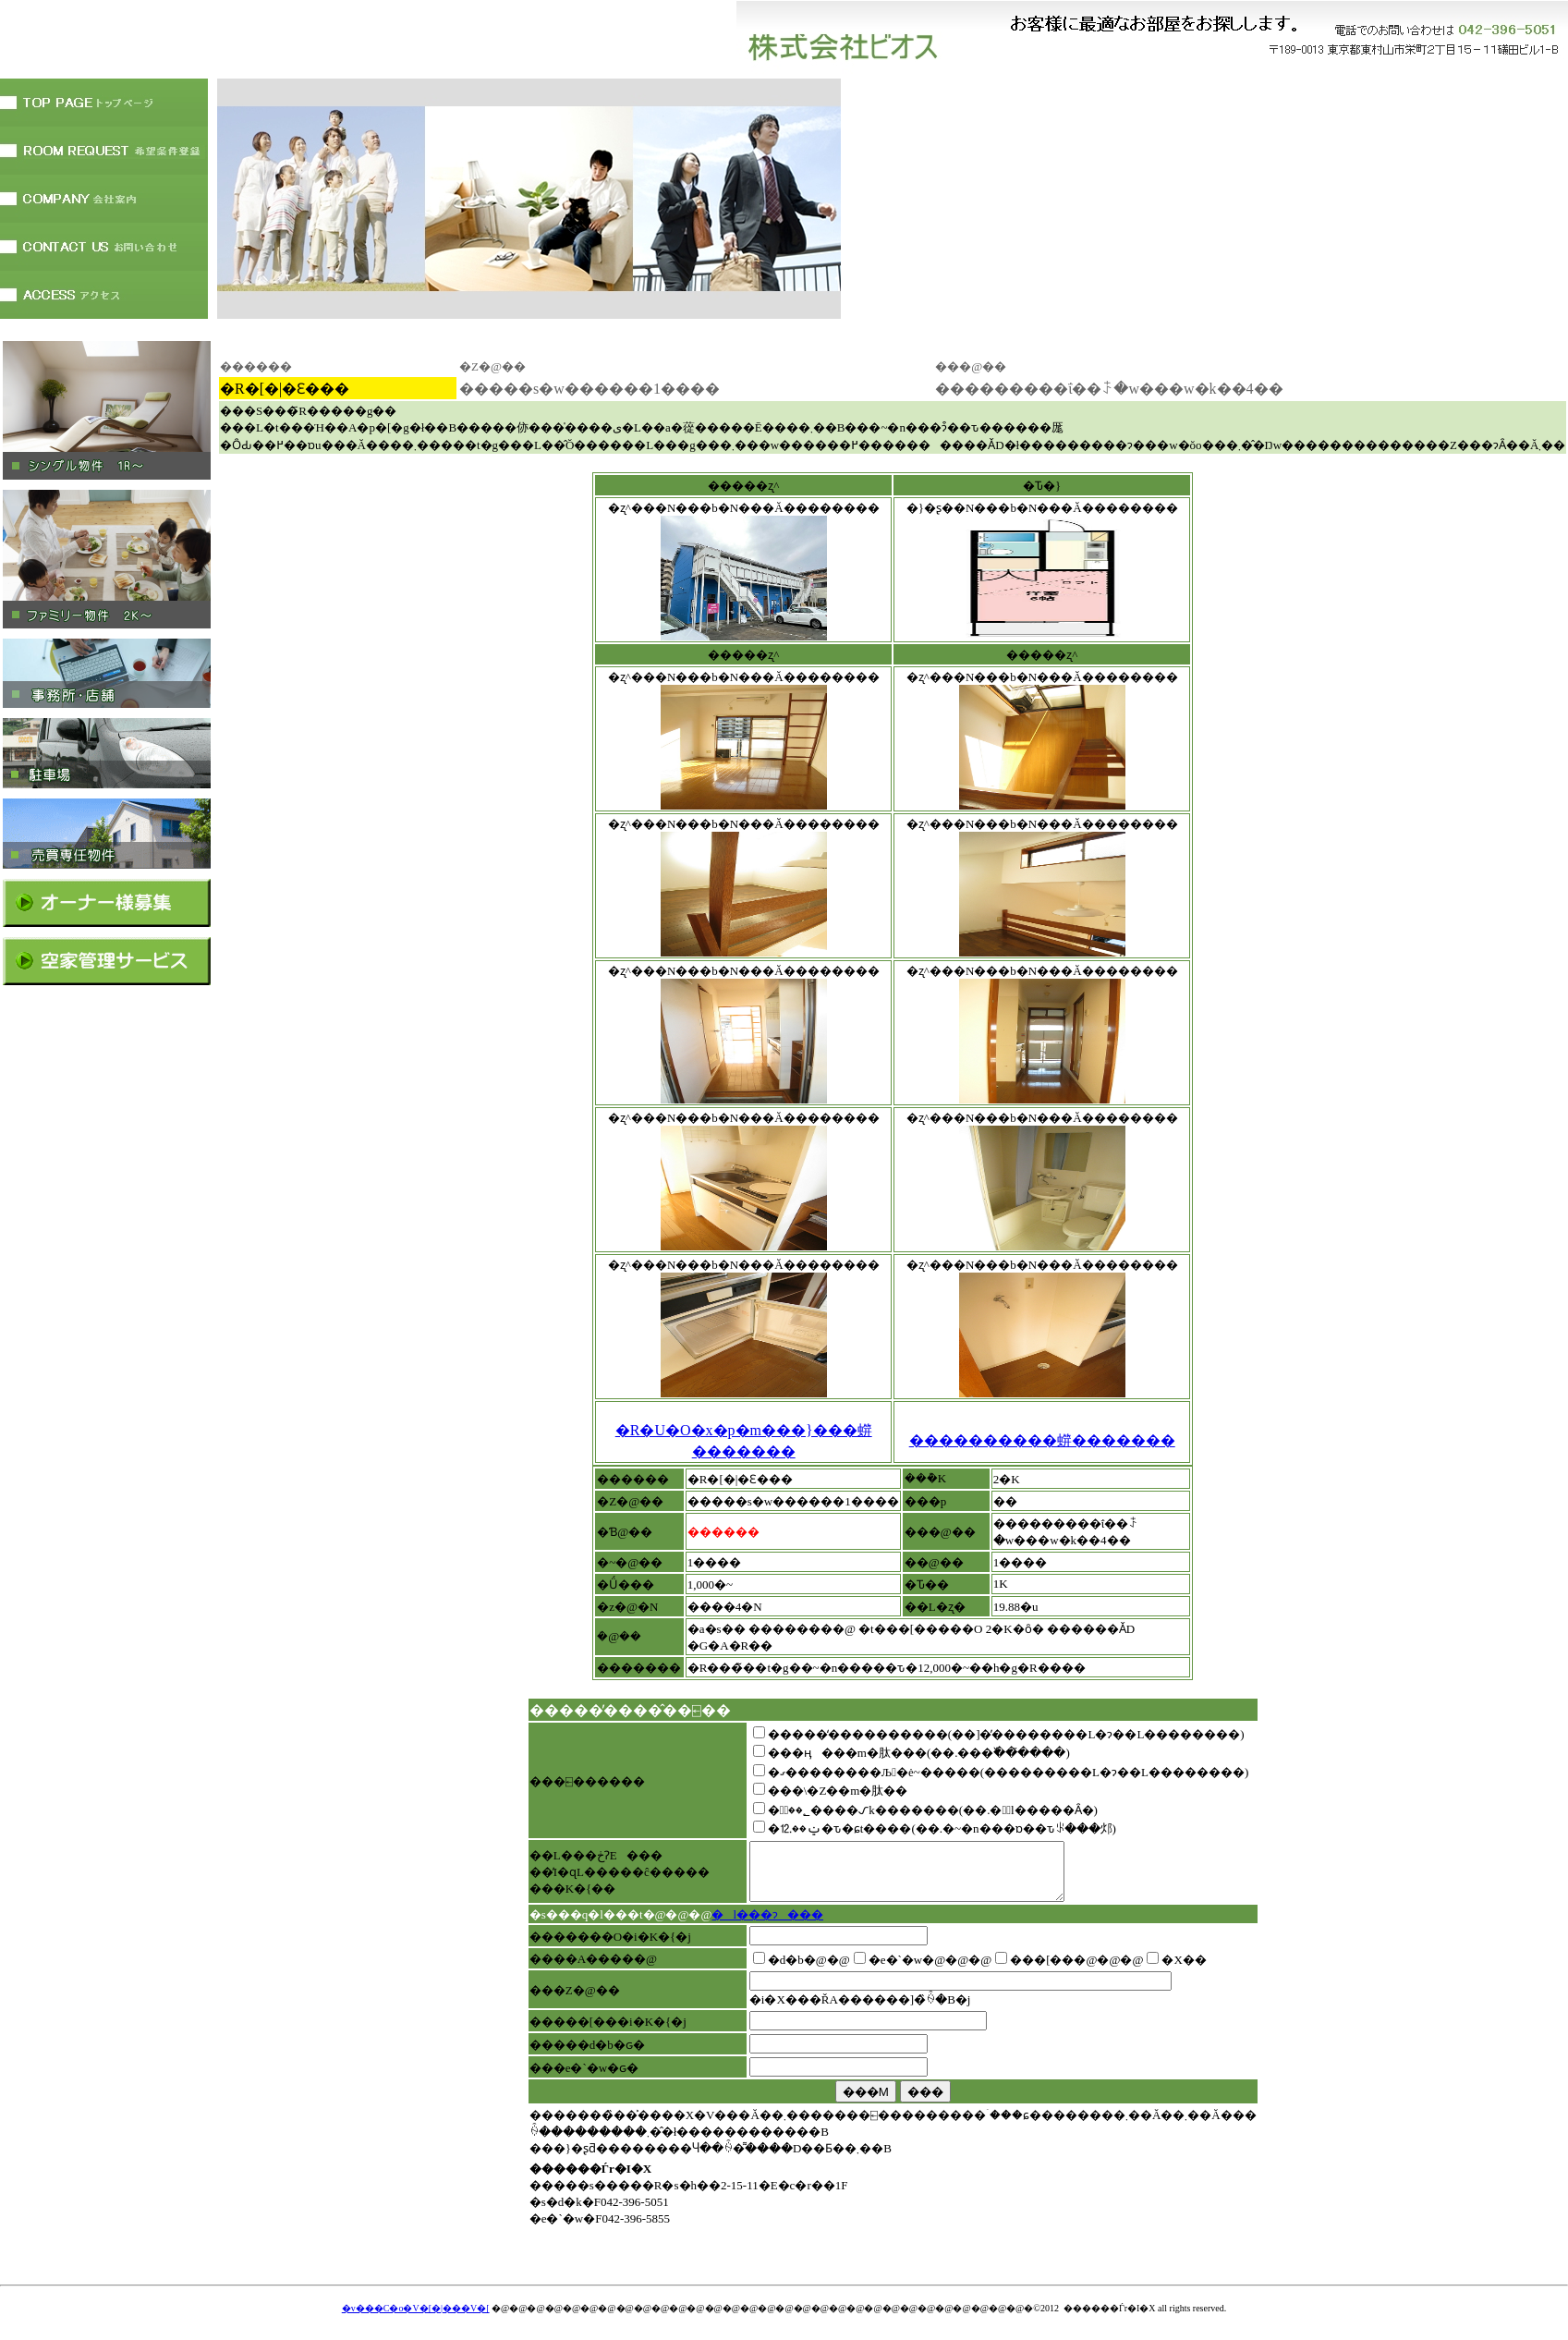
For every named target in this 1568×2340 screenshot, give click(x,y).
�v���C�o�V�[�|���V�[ (416, 2319)
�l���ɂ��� (767, 1925)
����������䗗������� (1042, 1440)
